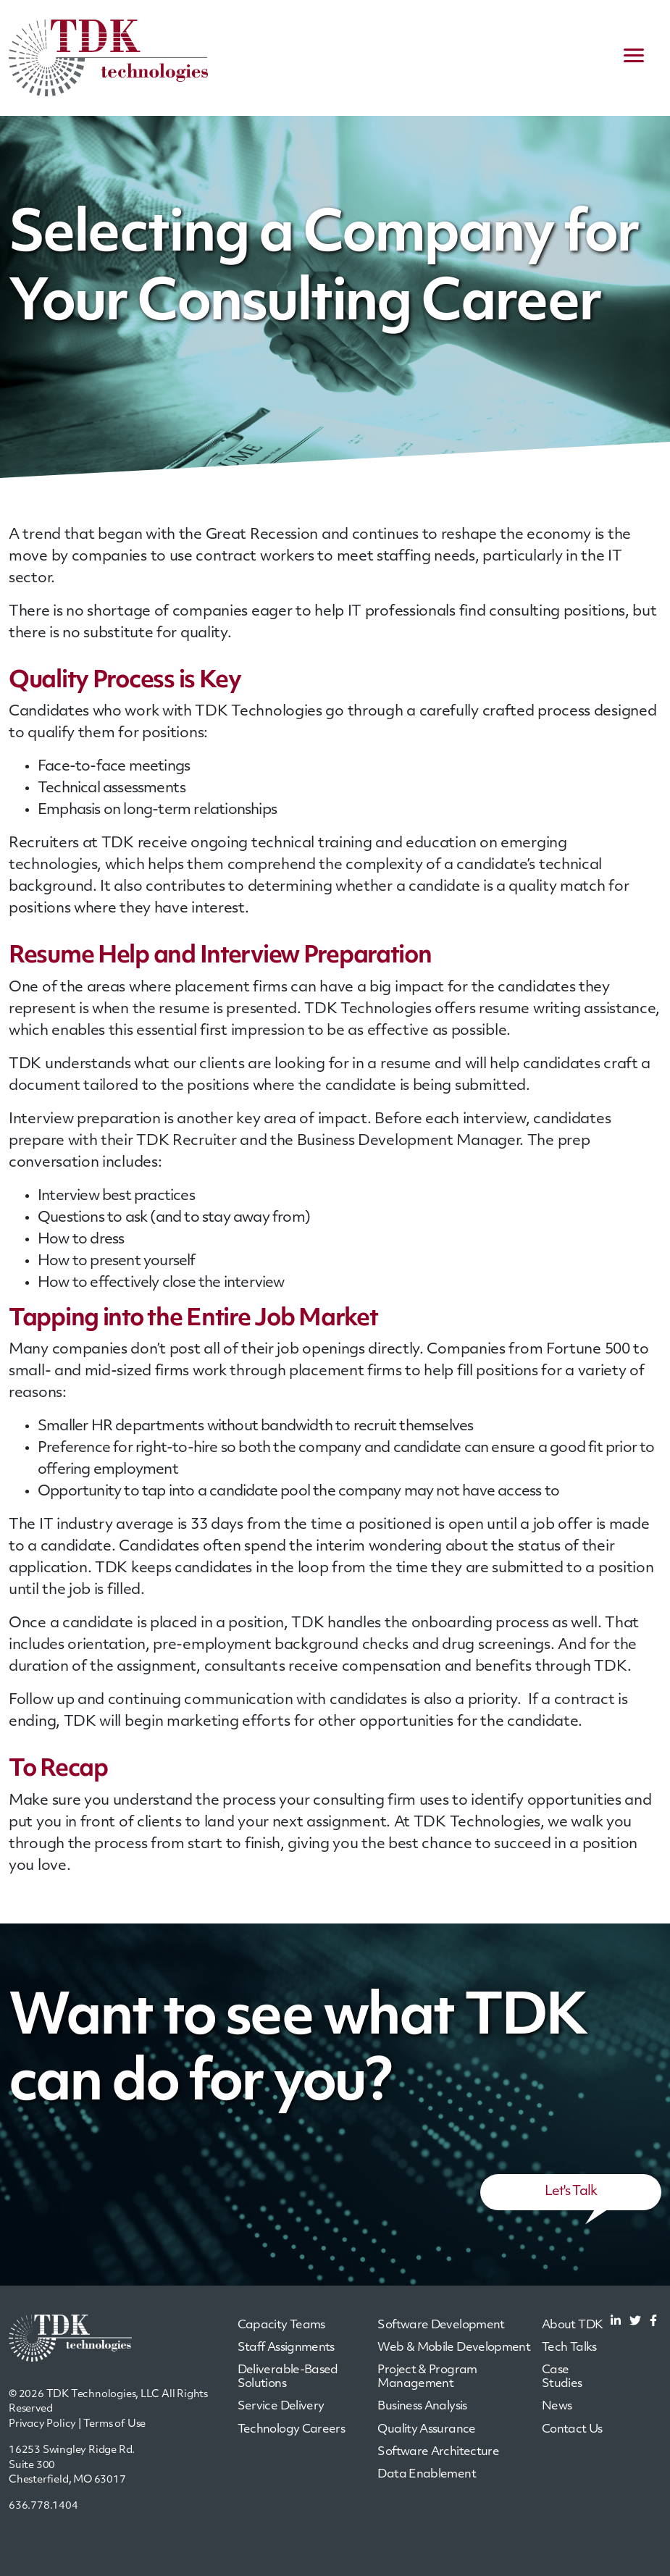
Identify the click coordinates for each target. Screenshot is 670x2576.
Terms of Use (114, 2424)
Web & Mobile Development (453, 2348)
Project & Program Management (427, 2377)
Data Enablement (426, 2474)
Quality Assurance (426, 2430)
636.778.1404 (43, 2506)
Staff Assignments (286, 2348)
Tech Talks (569, 2348)
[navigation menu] (634, 58)
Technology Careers (291, 2430)
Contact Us (572, 2430)
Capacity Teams (281, 2325)
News (556, 2406)
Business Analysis (421, 2406)
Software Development (440, 2325)
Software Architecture (438, 2452)
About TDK (572, 2325)
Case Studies (562, 2377)
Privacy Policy (42, 2424)
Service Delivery (281, 2406)
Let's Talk (571, 2192)
